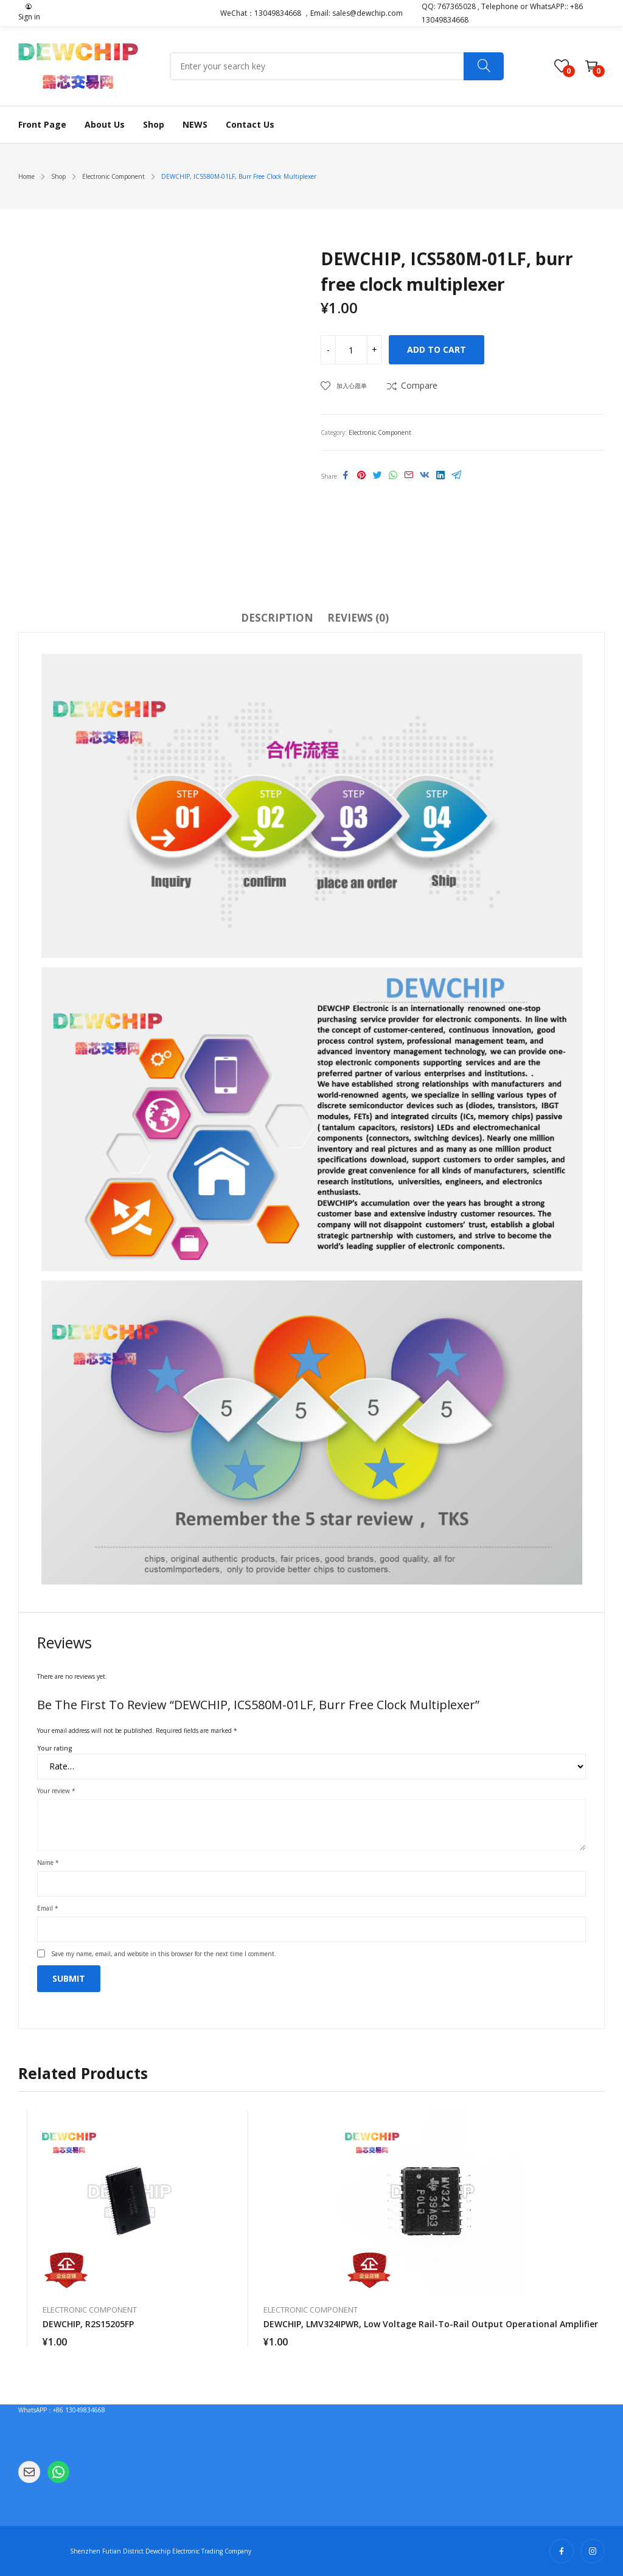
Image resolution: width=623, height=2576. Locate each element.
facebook (561, 2551)
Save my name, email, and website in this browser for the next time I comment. (163, 1953)
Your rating (54, 1748)
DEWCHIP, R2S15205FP (88, 2324)
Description (277, 618)
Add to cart (436, 349)
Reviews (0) (358, 618)
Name (48, 1862)
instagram (592, 2551)
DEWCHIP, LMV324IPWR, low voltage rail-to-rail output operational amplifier (430, 2324)
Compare (419, 385)
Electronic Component (380, 432)
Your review (56, 1790)
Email (47, 1908)
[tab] (277, 620)
